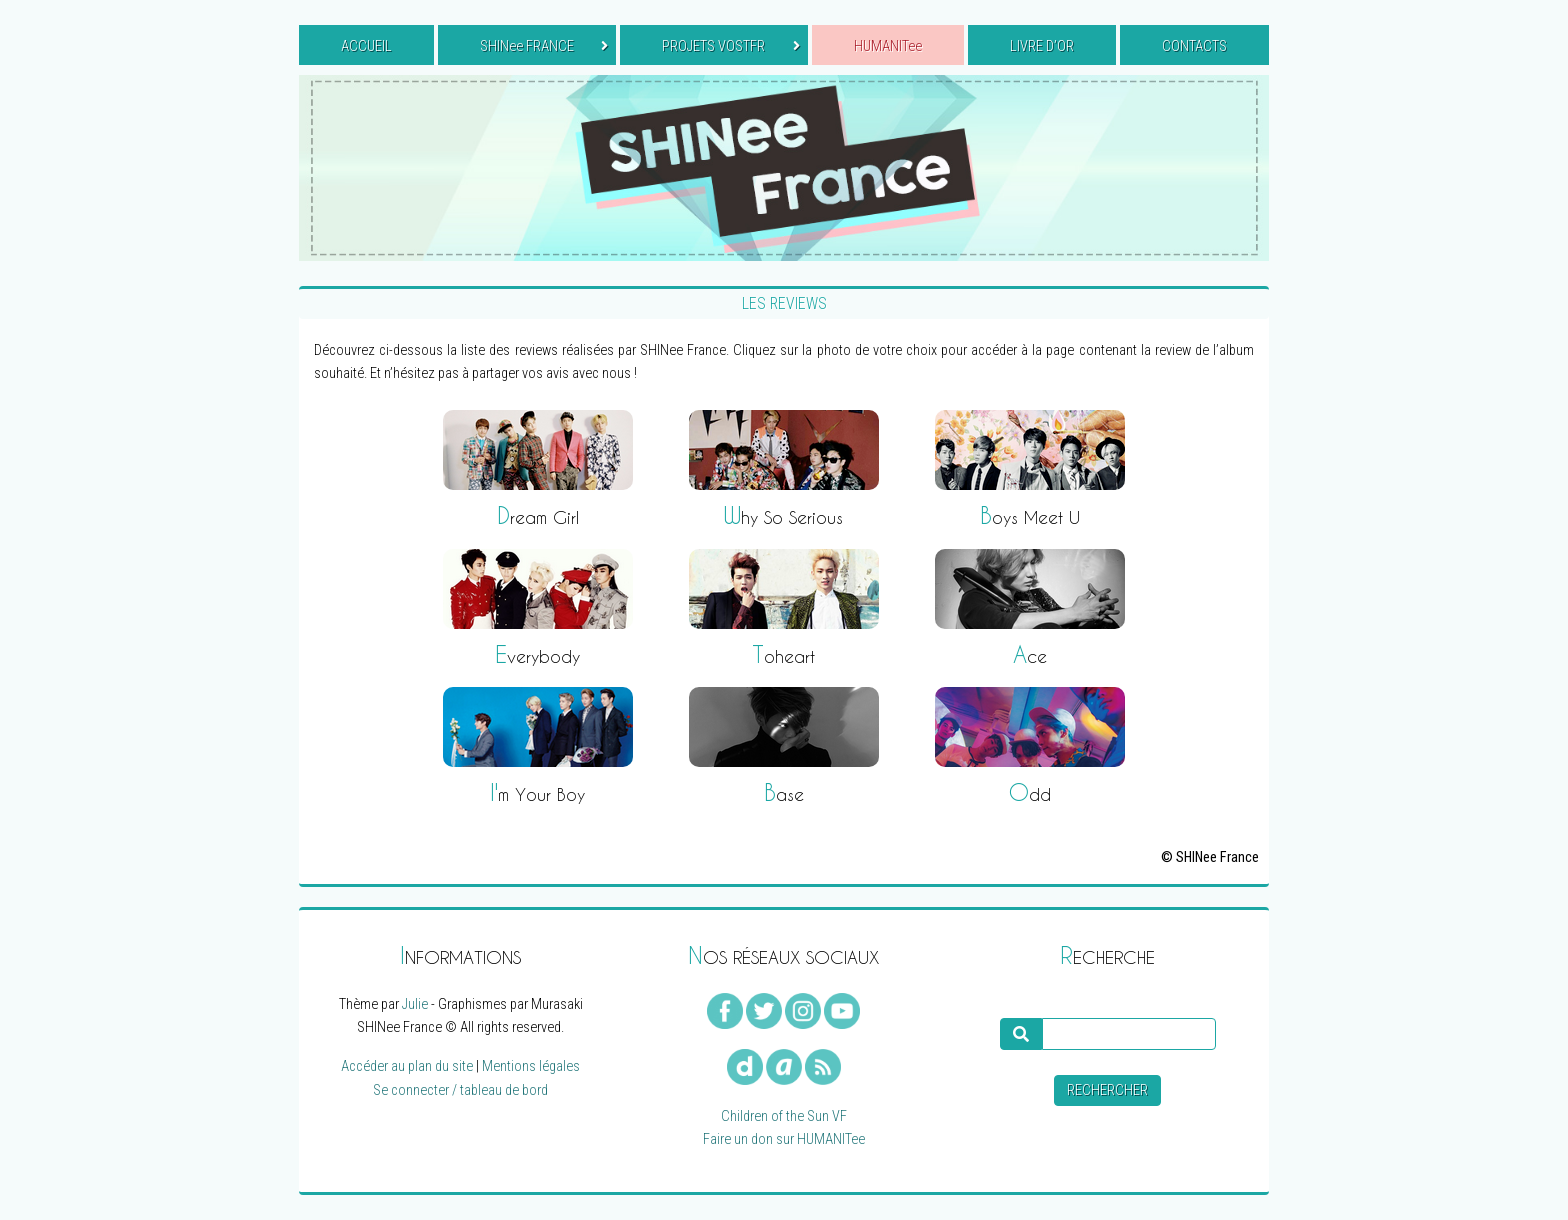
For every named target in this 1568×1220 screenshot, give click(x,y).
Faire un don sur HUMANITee (784, 1139)
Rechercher (1107, 1090)
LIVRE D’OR (1042, 46)
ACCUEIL (366, 46)
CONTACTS (1194, 46)
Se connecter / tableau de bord (460, 1090)
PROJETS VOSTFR (730, 46)
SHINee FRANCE (544, 46)
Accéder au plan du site (407, 1066)
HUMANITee (888, 46)
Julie (415, 1004)
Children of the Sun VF (784, 1116)
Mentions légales (531, 1066)
